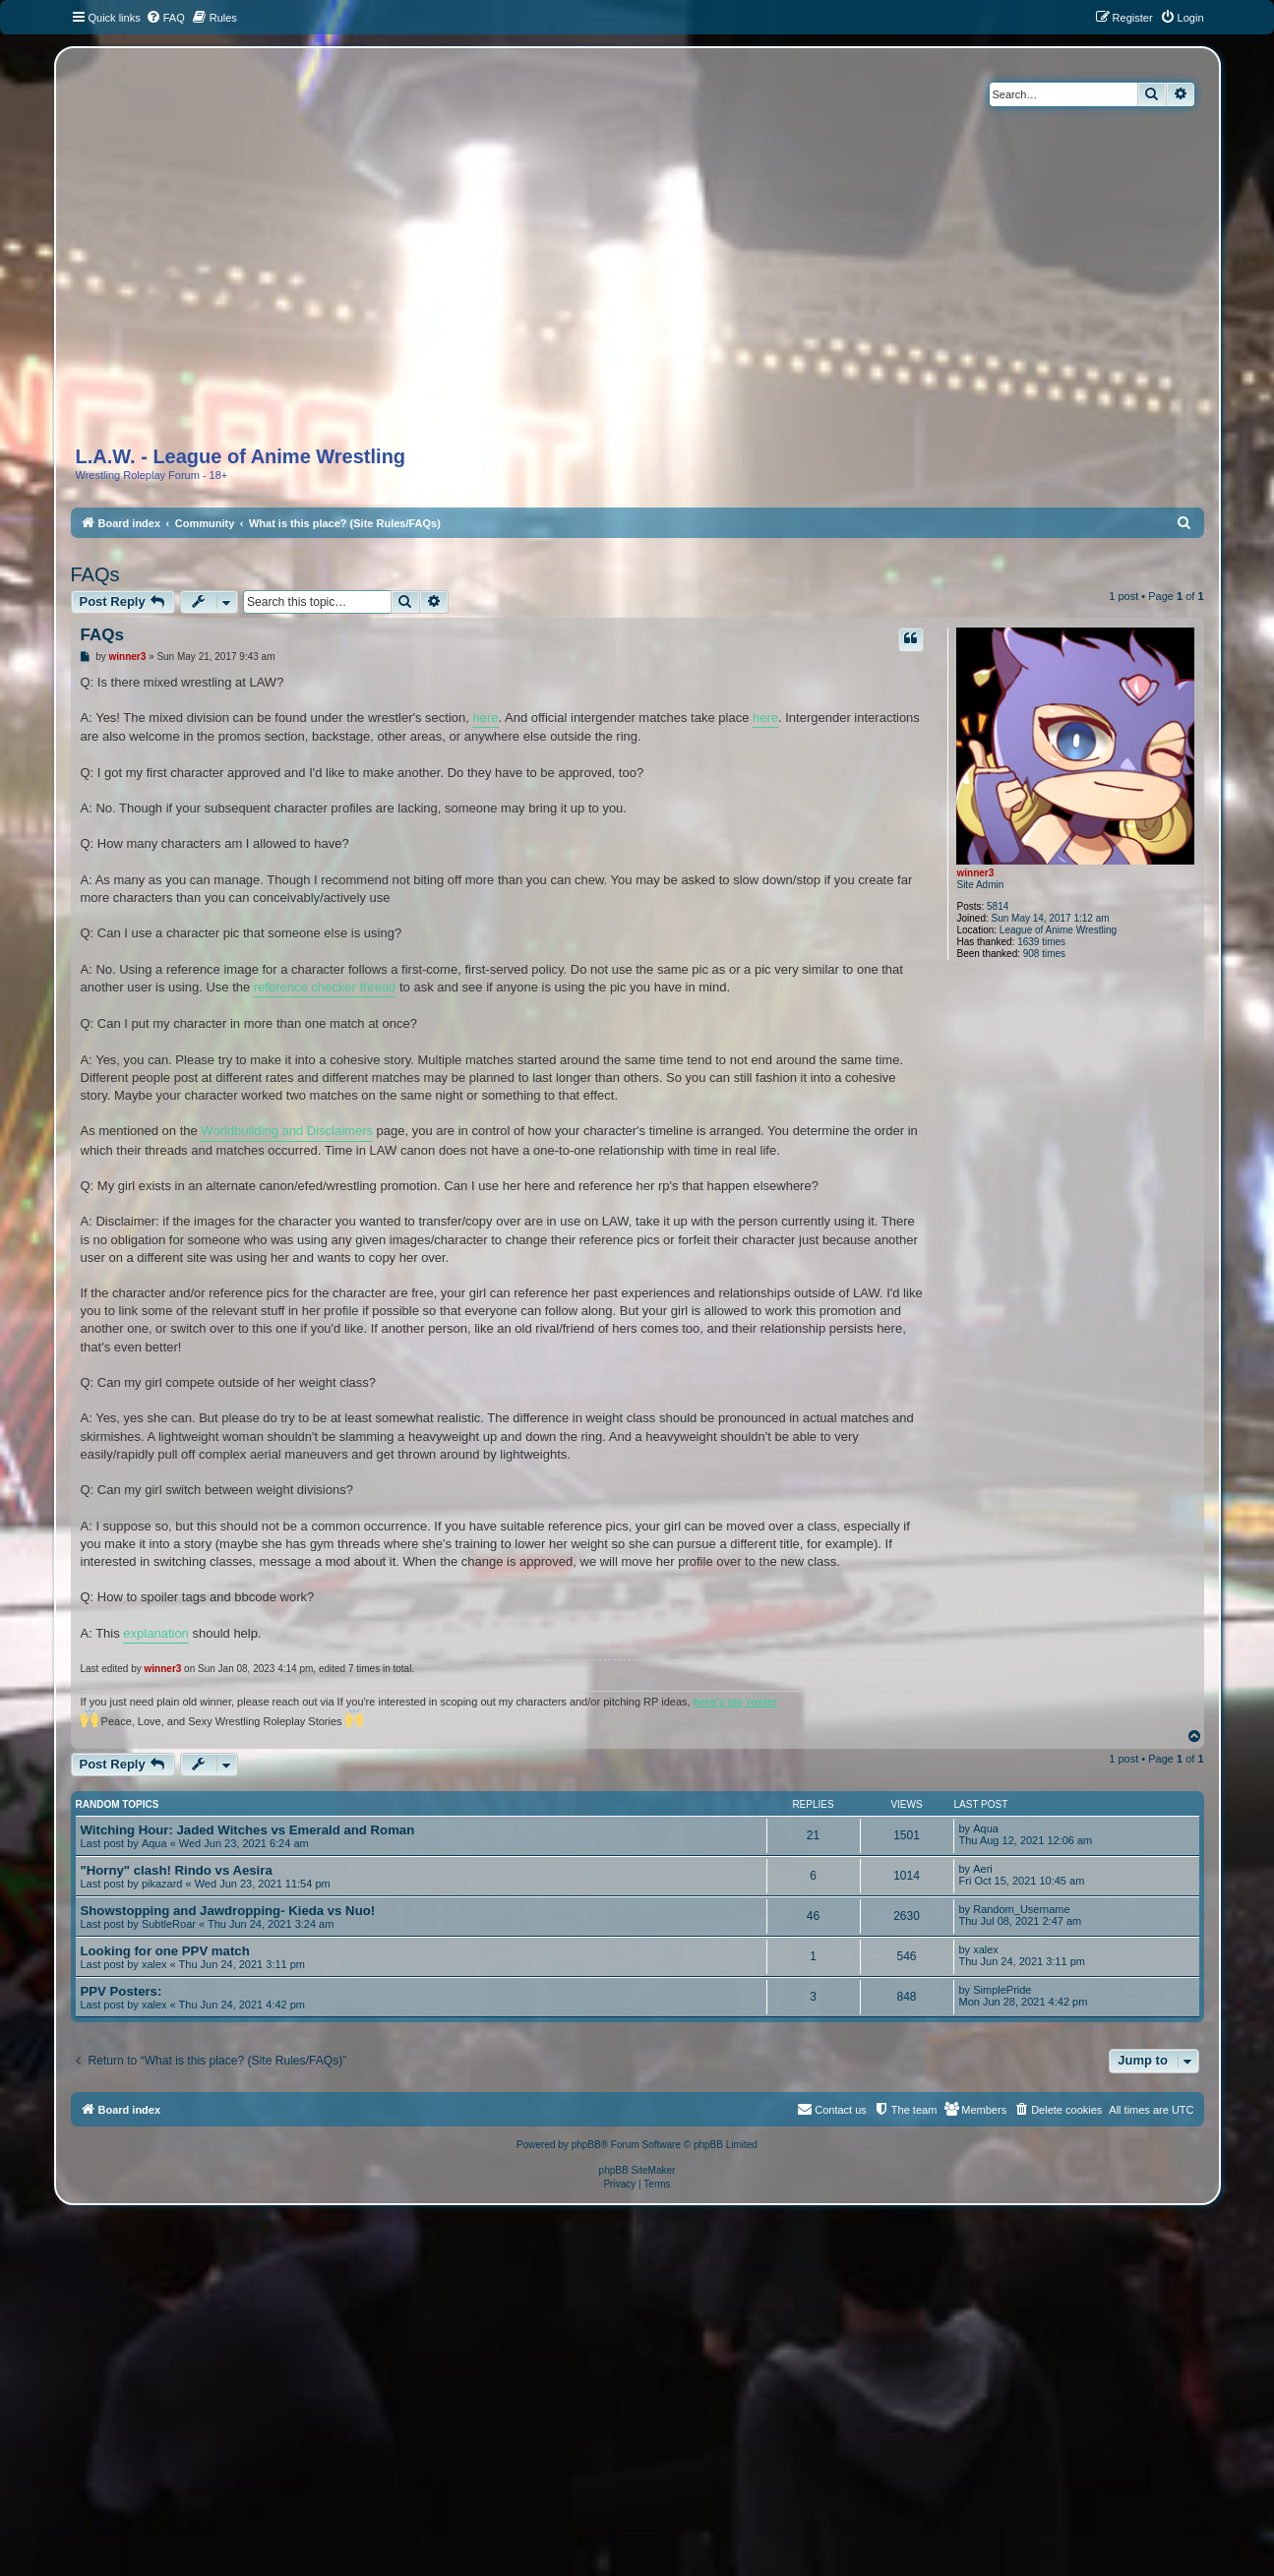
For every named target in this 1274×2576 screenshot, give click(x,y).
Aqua (154, 1843)
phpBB (586, 2144)
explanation (156, 1633)
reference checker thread (325, 987)
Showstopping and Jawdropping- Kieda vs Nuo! (228, 1910)
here (485, 717)
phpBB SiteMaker (637, 2170)
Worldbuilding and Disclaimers (287, 1130)
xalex (154, 1964)
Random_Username (1021, 1909)
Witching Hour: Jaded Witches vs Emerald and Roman (248, 1830)
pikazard (162, 1883)
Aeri (983, 1869)
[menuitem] (165, 18)
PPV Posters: (121, 1991)
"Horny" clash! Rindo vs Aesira (177, 1870)
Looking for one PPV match (165, 1951)
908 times (1044, 953)
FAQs (95, 574)
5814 (997, 906)
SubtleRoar (169, 1924)
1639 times (1041, 941)
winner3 (975, 873)
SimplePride (1002, 1990)
